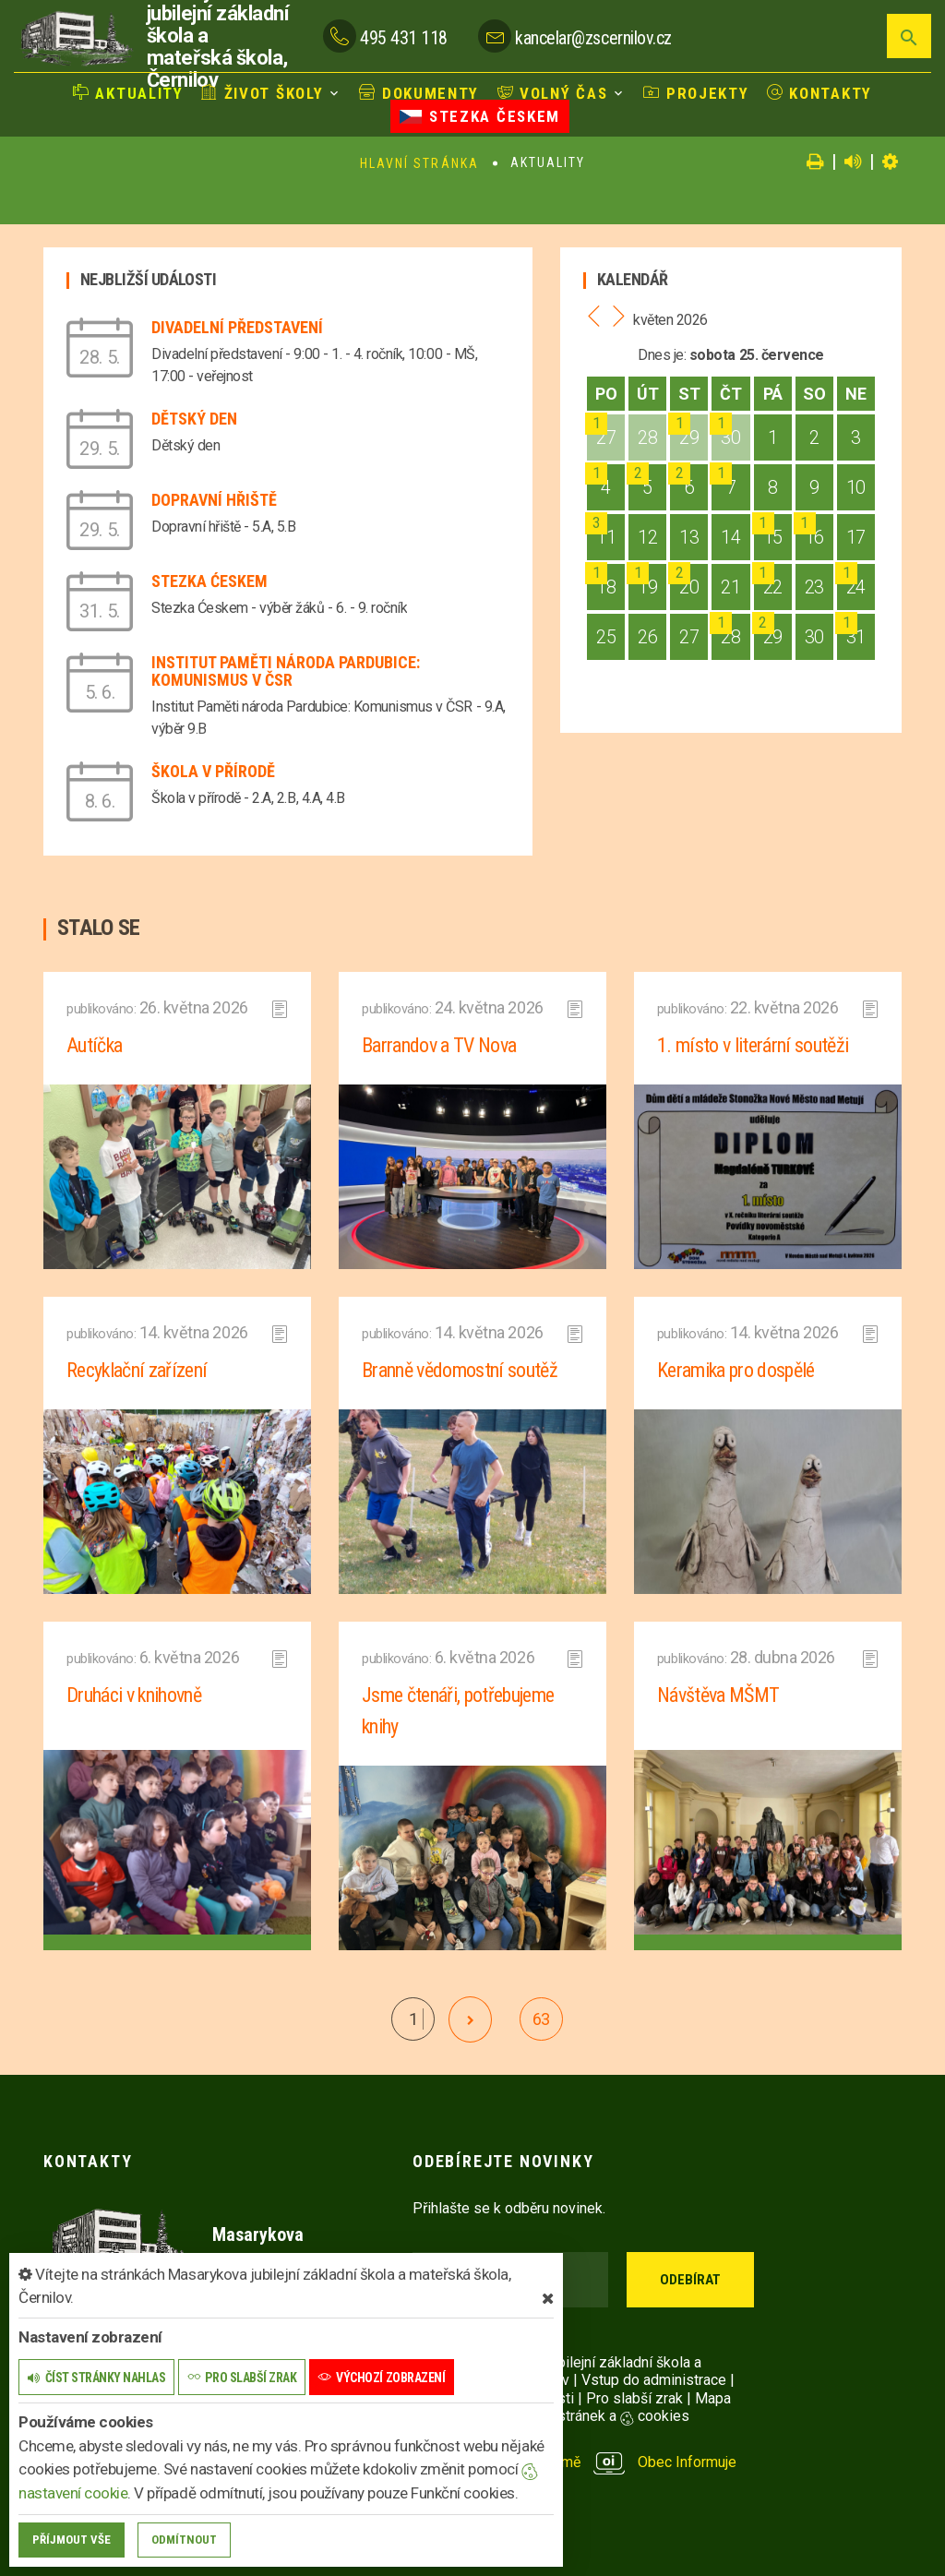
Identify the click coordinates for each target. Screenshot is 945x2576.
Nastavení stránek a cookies (580, 2416)
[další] (470, 2019)
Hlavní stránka (419, 163)
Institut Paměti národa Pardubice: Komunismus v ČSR (285, 671)
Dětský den (194, 418)
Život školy (262, 93)
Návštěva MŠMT (718, 1695)
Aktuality (128, 93)
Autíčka (94, 1045)
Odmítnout (184, 2539)
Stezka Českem (480, 116)
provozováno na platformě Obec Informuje (574, 2462)
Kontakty (819, 93)
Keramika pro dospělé (736, 1370)
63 (541, 2019)
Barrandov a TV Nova (439, 1045)
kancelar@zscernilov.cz (593, 38)
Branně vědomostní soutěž (459, 1370)
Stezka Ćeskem (209, 581)
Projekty (695, 93)
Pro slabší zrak (634, 2398)
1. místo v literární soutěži (753, 1045)
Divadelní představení (237, 327)
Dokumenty (419, 93)
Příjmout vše (71, 2539)
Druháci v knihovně (133, 1695)
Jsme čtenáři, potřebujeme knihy (458, 1710)
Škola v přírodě (213, 771)
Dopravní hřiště (214, 499)
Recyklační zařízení (136, 1370)
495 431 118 (404, 38)
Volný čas (552, 93)
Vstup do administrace (653, 2380)
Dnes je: (662, 355)
